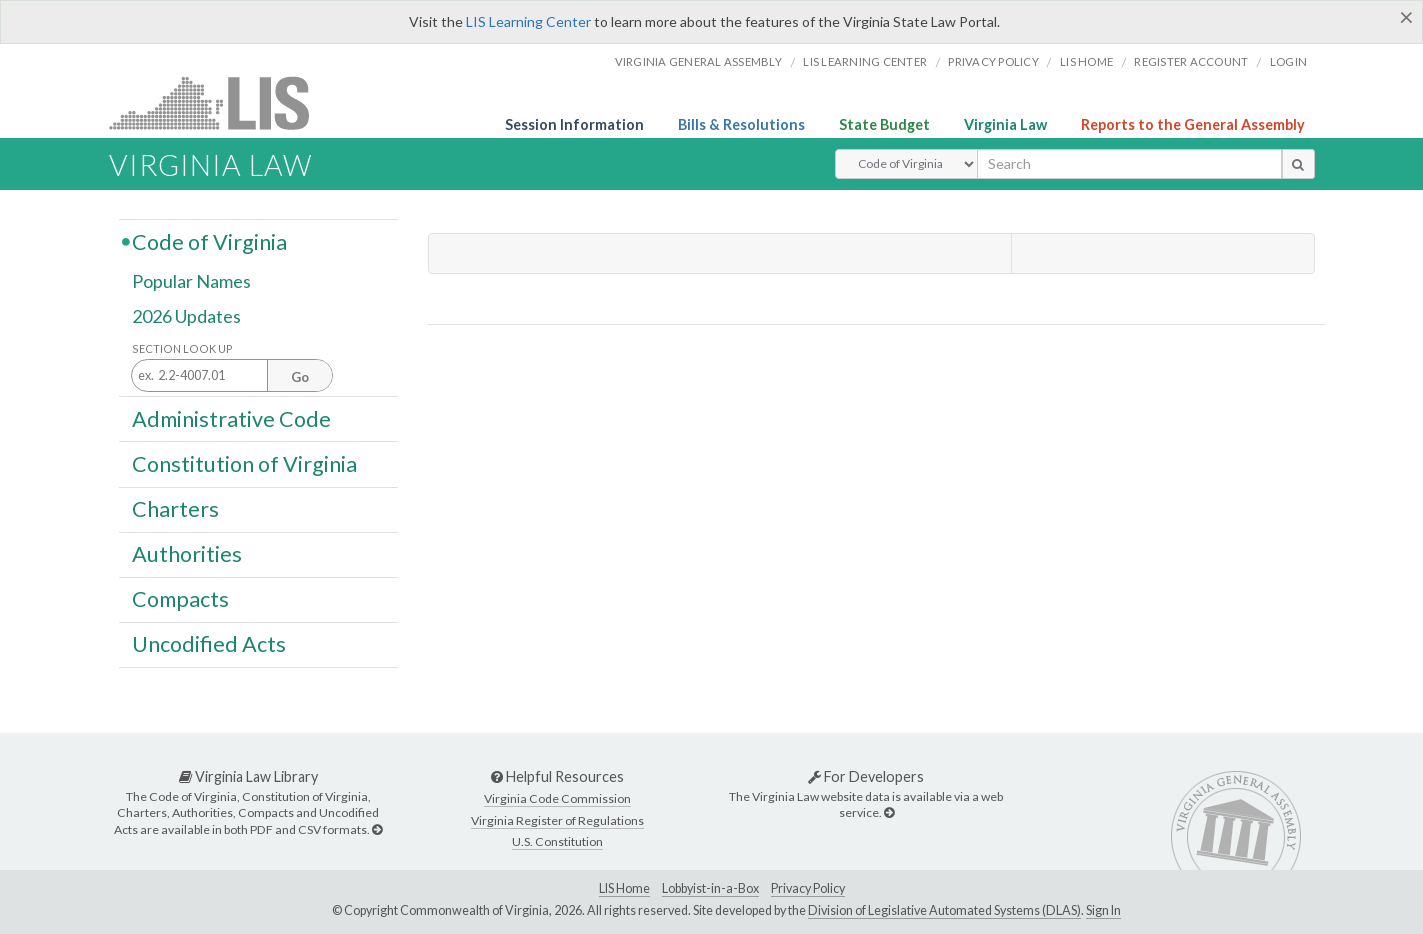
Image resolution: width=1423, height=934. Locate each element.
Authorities (187, 554)
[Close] (1406, 17)
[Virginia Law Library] (377, 829)
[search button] (1298, 164)
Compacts (180, 599)
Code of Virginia (209, 241)
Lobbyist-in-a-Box (710, 888)
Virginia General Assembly (698, 61)
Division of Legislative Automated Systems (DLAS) (944, 910)
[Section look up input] (232, 376)
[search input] (1129, 164)
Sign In (1103, 910)
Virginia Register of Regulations (557, 820)
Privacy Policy (993, 61)
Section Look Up (182, 348)
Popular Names (191, 282)
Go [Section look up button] (300, 377)
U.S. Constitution (557, 841)
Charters (175, 509)
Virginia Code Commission (557, 798)
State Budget (884, 124)
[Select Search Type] (906, 164)
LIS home (1086, 61)
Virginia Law (1005, 124)
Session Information (574, 124)
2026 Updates (186, 317)
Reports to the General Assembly (1193, 124)
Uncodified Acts (209, 644)
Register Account (1191, 61)
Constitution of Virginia (244, 463)
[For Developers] (889, 812)
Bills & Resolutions (741, 124)
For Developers (866, 776)
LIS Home (624, 888)
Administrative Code (231, 418)
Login (1288, 61)
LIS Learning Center (528, 21)
